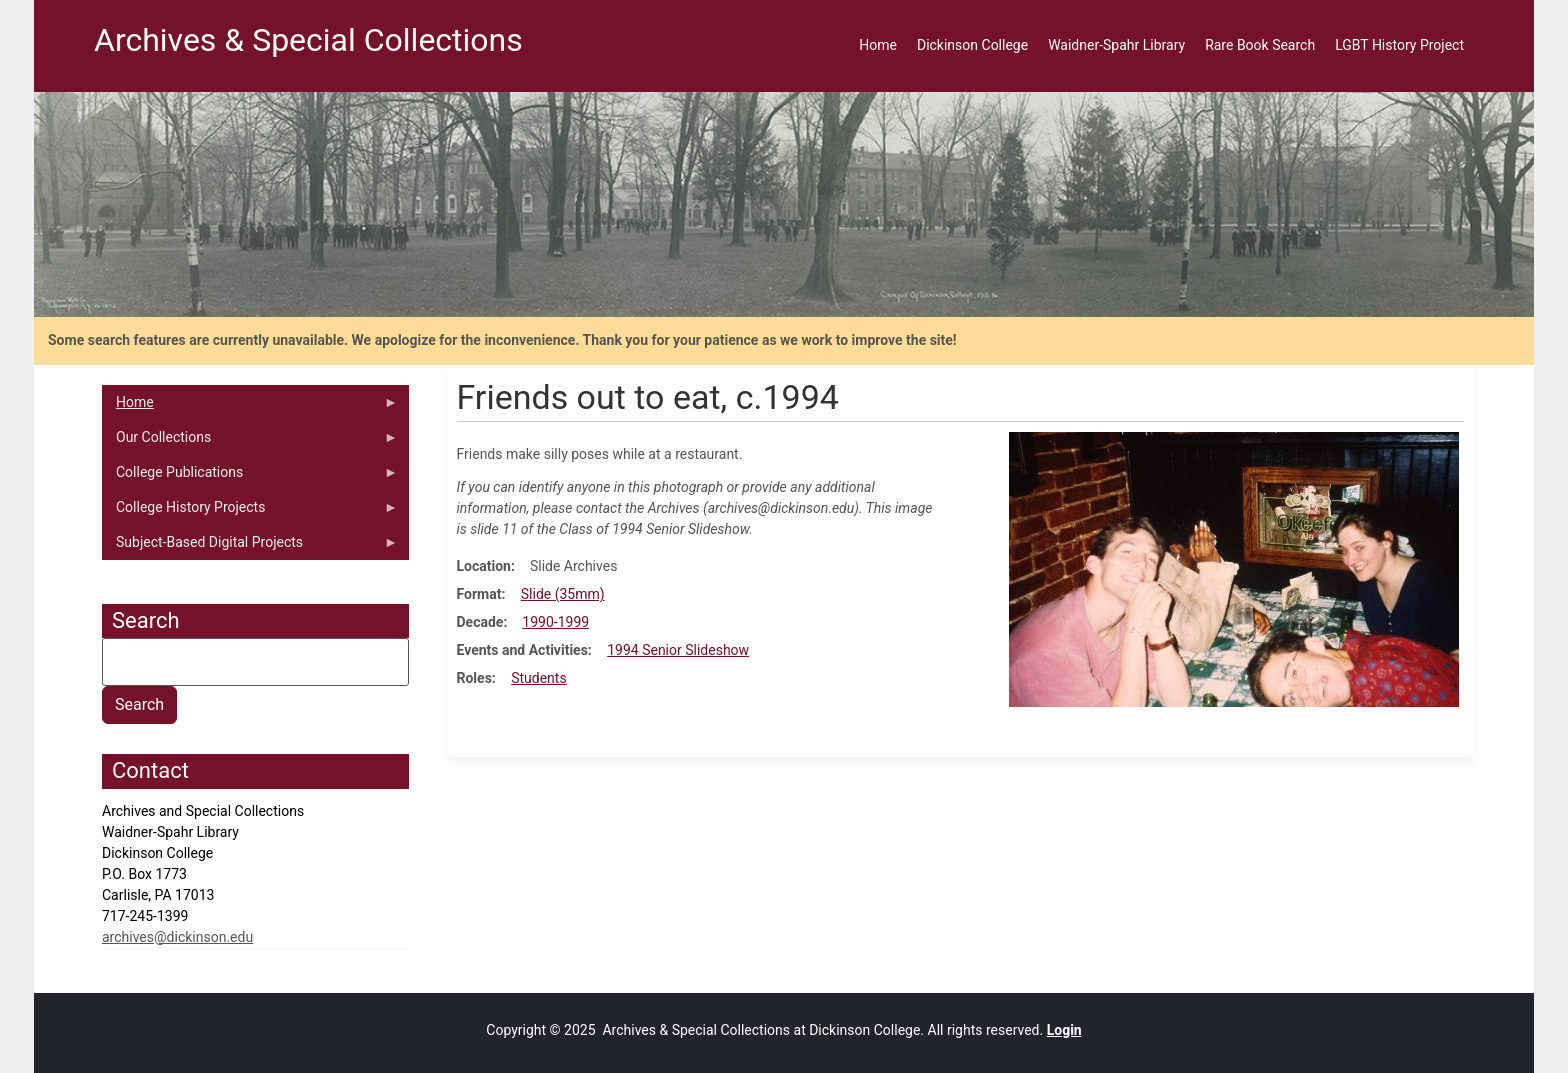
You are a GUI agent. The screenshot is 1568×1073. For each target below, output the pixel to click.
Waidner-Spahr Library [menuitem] (1116, 45)
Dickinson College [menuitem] (972, 45)
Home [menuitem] (878, 45)
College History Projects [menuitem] (250, 512)
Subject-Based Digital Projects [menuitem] (250, 547)
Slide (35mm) (563, 594)
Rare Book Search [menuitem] (1260, 45)
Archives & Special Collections (308, 40)
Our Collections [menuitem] (250, 442)
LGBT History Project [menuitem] (1399, 45)
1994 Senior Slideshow (678, 650)
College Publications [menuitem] (250, 477)
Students (538, 678)
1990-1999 (555, 622)
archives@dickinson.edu (177, 937)
